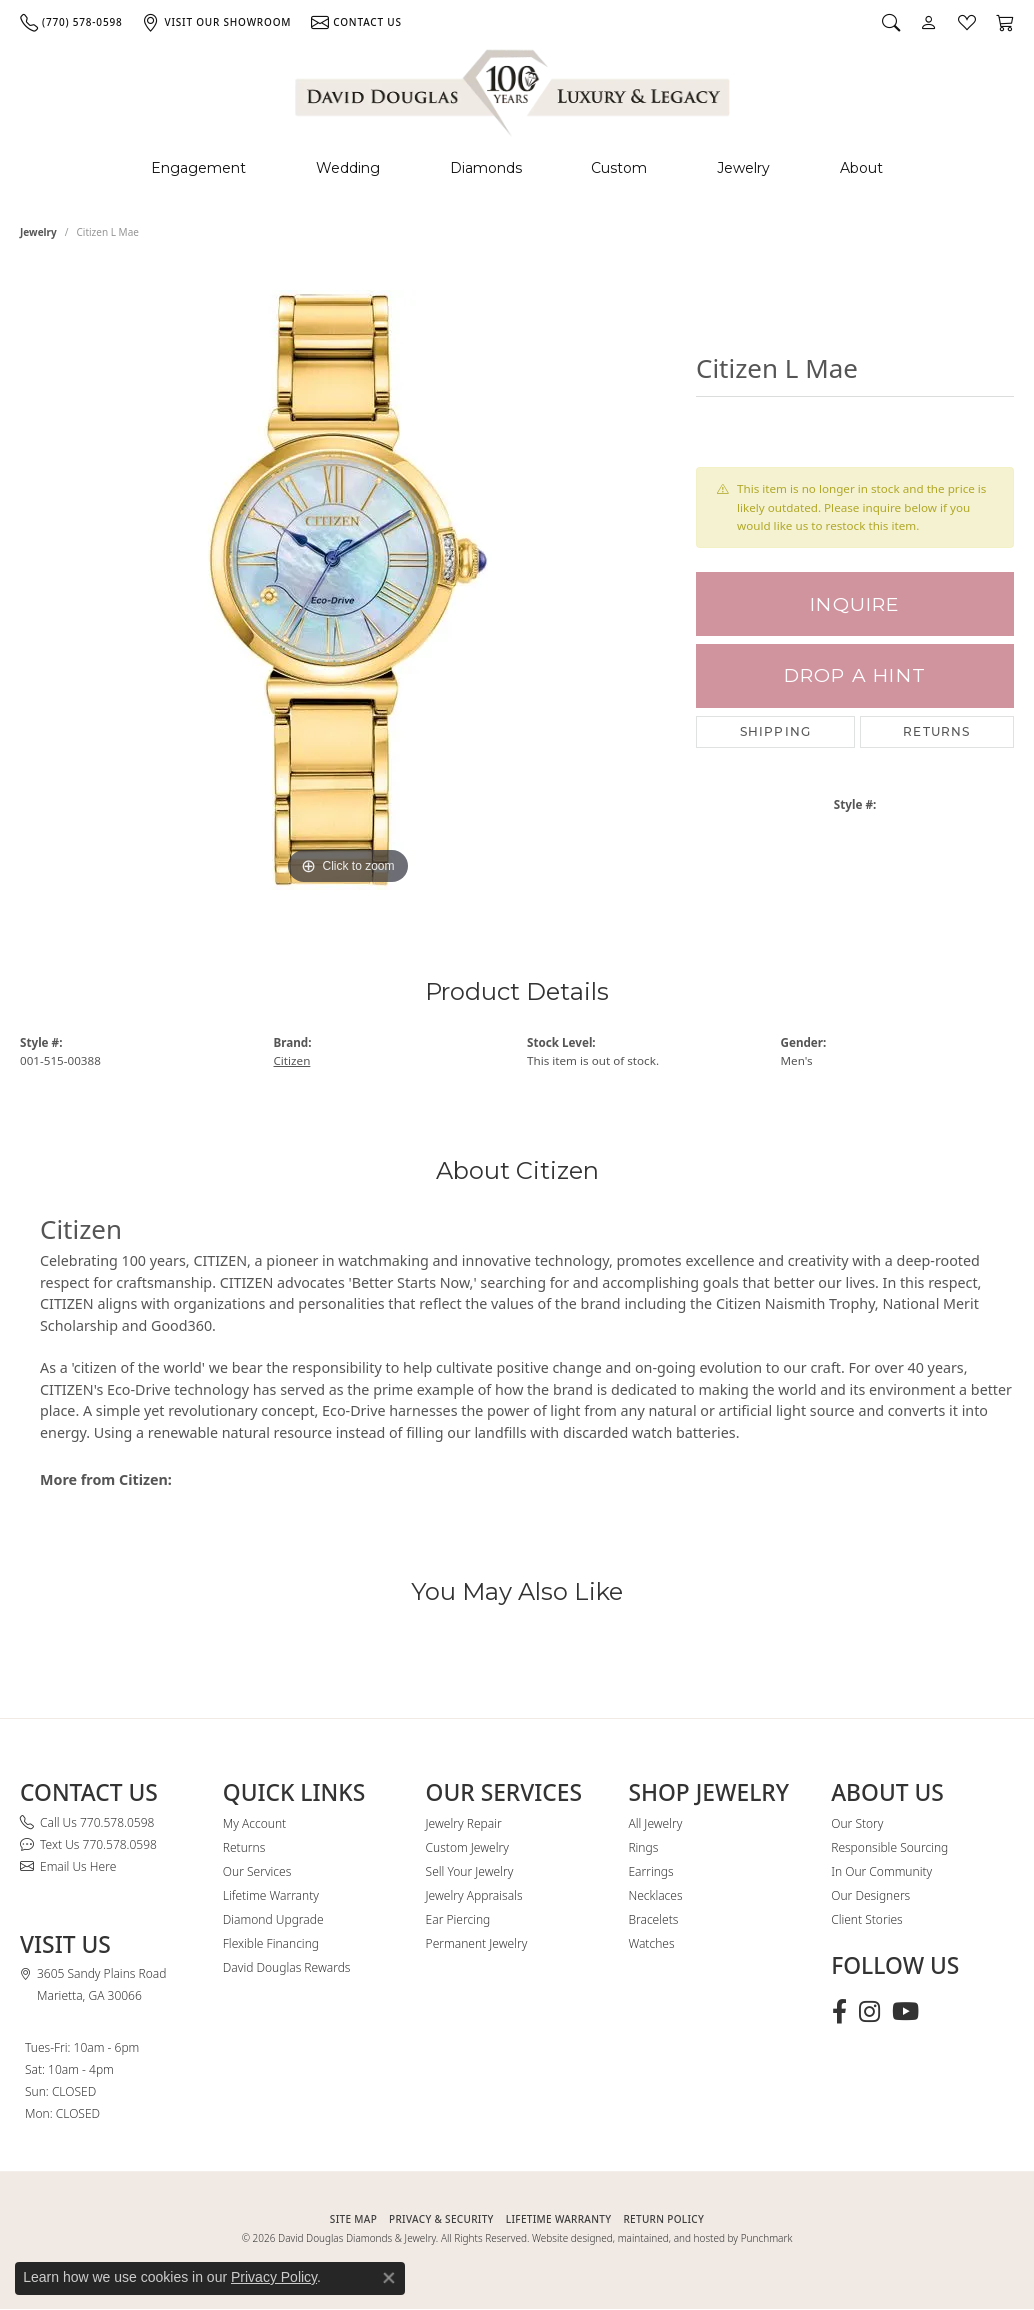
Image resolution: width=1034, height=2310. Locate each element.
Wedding (348, 168)
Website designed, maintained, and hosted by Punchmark (662, 2238)
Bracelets (653, 1919)
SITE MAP (353, 2219)
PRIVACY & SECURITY (441, 2219)
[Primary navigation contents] (517, 168)
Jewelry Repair (464, 1823)
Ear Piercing (458, 1919)
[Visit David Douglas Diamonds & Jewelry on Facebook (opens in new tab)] (839, 2012)
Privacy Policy (274, 2277)
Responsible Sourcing (889, 1847)
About (861, 168)
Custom (619, 168)
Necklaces (655, 1895)
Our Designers (870, 1895)
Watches (651, 1943)
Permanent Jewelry (477, 1943)
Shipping (776, 731)
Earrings (650, 1871)
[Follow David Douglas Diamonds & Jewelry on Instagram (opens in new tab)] (869, 2012)
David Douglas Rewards (287, 1967)
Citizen (292, 1060)
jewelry (38, 232)
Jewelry (743, 168)
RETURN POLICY (663, 2219)
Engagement (198, 168)
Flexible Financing (271, 1943)
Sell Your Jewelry (470, 1871)
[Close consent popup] (389, 2278)
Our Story (857, 1823)
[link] (71, 22)
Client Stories (866, 1919)
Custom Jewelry (467, 1847)
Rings (643, 1847)
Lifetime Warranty (271, 1895)
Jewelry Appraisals (474, 1895)
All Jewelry (655, 1823)
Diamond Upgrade (273, 1919)
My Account (254, 1823)
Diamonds (486, 168)
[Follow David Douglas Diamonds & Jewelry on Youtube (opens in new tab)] (905, 2012)
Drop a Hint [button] (855, 675)
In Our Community (881, 1871)
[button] (891, 22)
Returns (936, 731)
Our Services (257, 1871)
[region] (348, 590)
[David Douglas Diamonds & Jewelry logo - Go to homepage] (514, 89)
